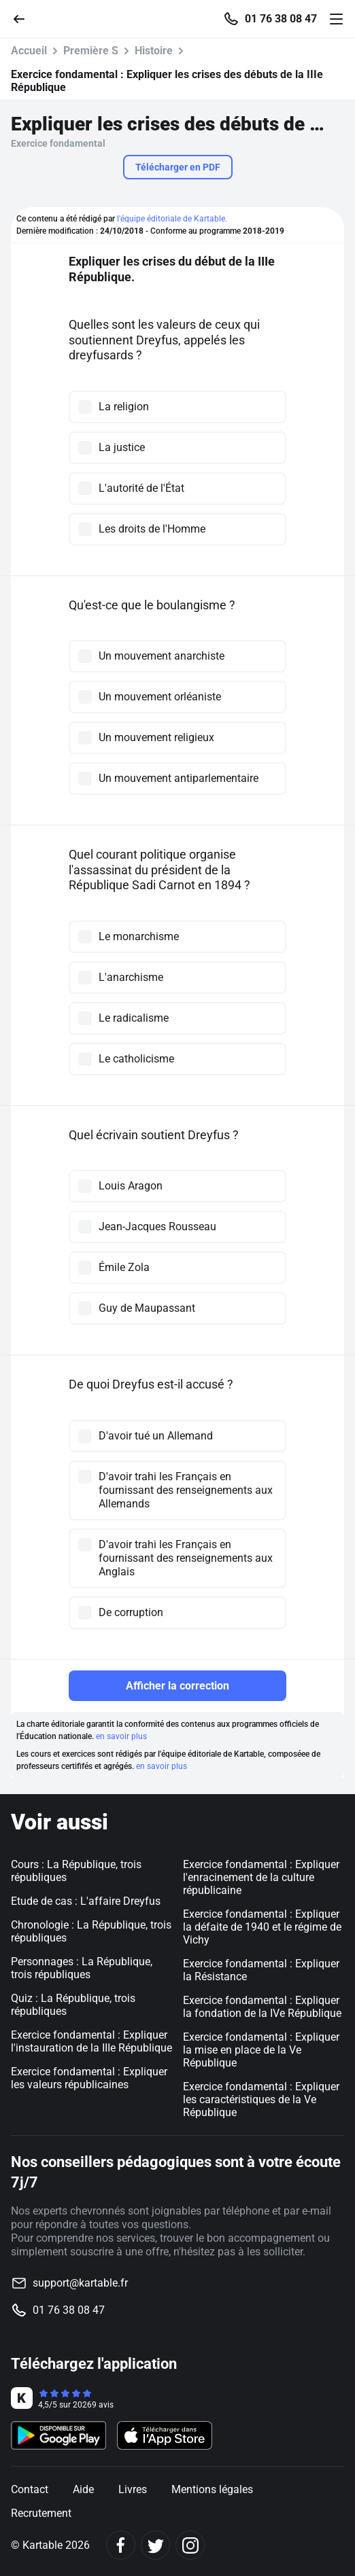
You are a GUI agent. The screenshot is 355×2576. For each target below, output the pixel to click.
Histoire (154, 50)
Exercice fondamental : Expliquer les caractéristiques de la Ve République (261, 2099)
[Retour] (24, 18)
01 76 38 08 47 (281, 19)
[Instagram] (190, 2545)
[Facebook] (120, 2545)
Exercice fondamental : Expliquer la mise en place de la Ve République (261, 2050)
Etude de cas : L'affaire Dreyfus (85, 1901)
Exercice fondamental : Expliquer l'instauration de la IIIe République (91, 2041)
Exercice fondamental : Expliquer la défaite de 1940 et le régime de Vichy (262, 1927)
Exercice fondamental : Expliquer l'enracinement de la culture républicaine (261, 1877)
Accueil (29, 50)
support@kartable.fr (80, 2282)
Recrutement (41, 2513)
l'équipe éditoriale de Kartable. (172, 218)
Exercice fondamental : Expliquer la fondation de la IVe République (262, 2007)
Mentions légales (212, 2489)
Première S (90, 50)
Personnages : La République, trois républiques (81, 1968)
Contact (29, 2489)
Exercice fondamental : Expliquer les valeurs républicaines (89, 2078)
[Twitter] (155, 2545)
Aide (83, 2489)
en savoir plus (121, 1736)
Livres (132, 2489)
